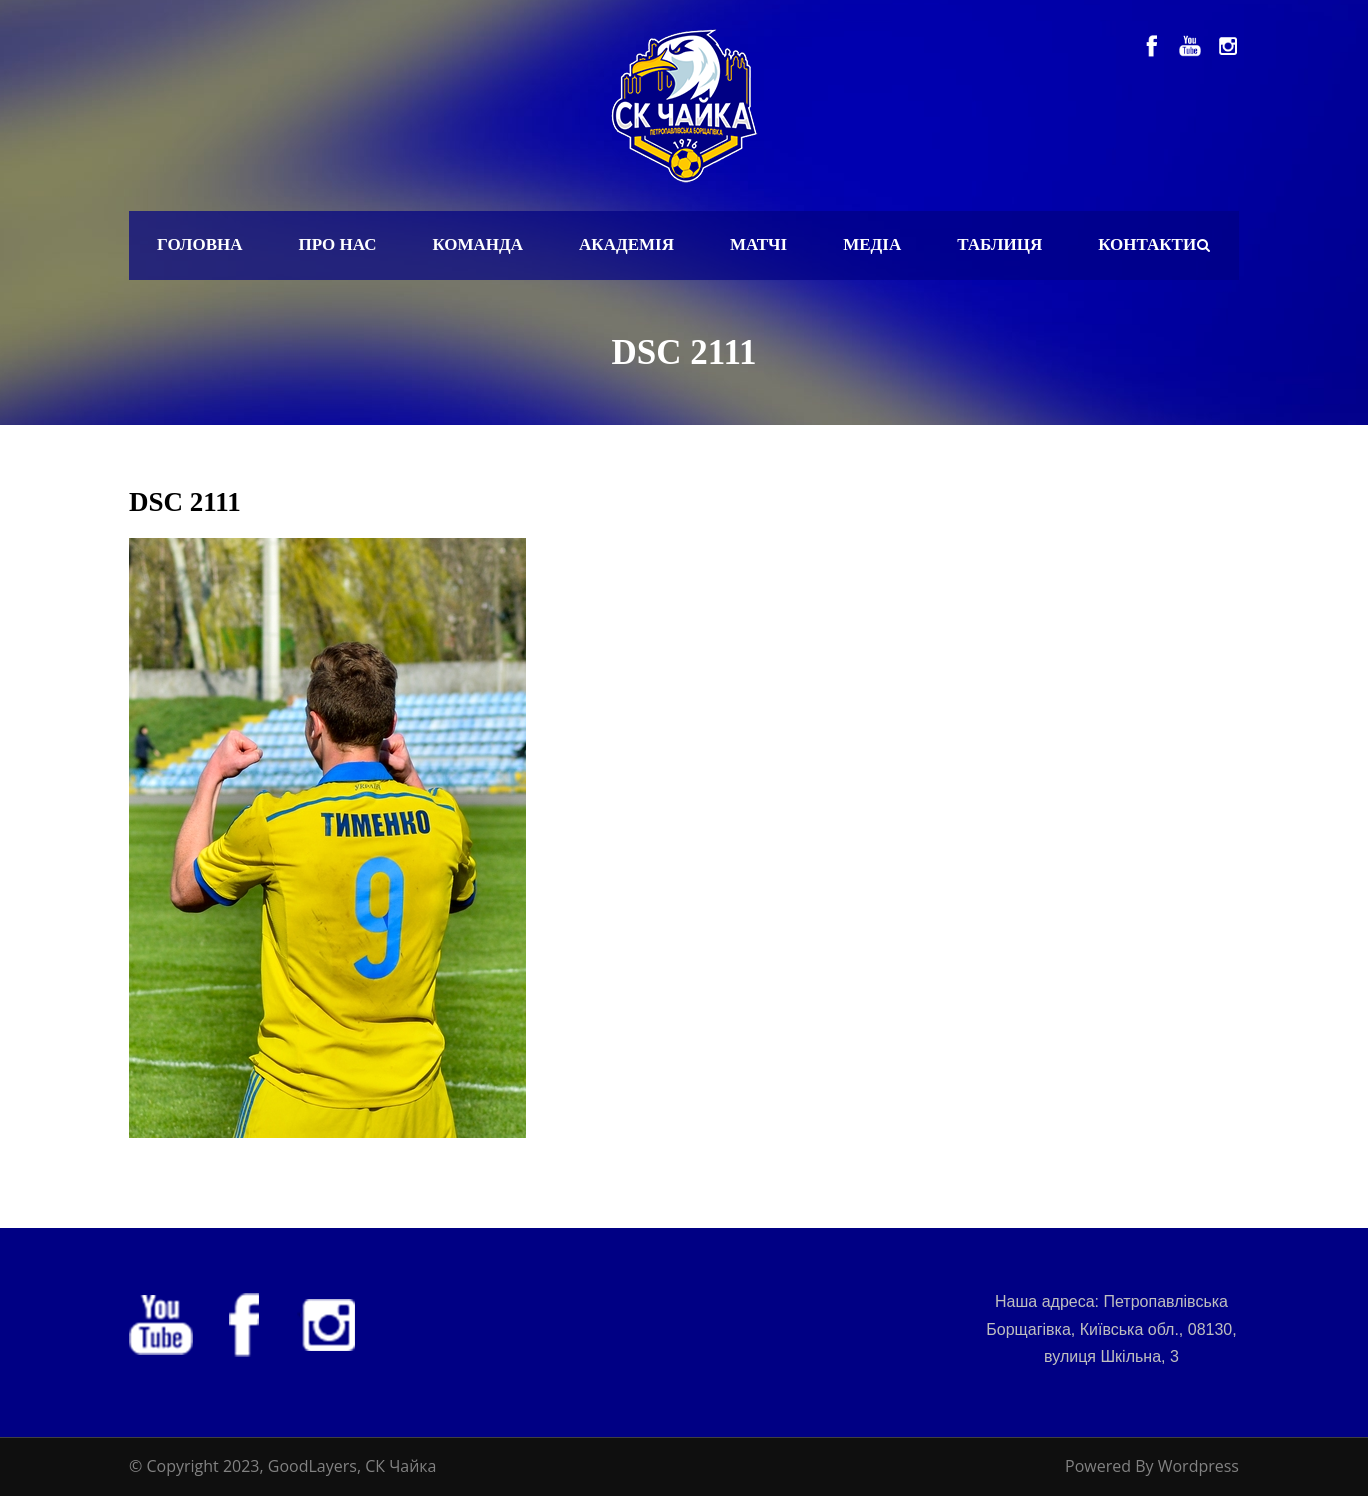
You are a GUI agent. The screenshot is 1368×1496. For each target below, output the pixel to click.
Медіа (872, 244)
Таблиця (999, 244)
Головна (200, 244)
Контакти (1147, 244)
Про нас (338, 244)
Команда (477, 244)
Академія (626, 244)
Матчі (758, 244)
